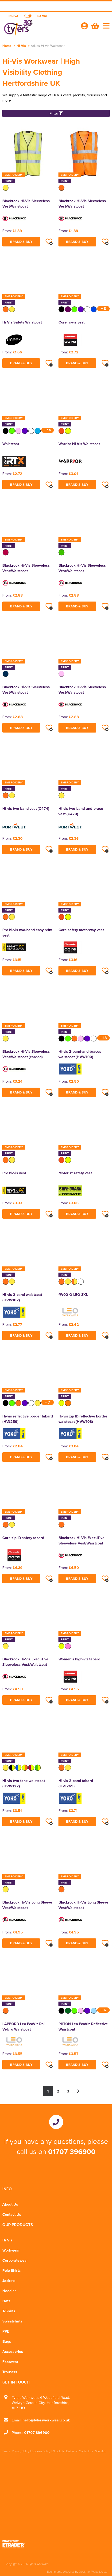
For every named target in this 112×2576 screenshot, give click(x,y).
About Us (10, 2204)
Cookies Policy (40, 2451)
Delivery (71, 2451)
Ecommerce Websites (60, 2571)
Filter (56, 113)
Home (7, 45)
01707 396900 (72, 2151)
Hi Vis (21, 45)
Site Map (100, 2451)
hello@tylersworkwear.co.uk (46, 2420)
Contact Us (11, 2214)
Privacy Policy (20, 2451)
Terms (6, 2451)
